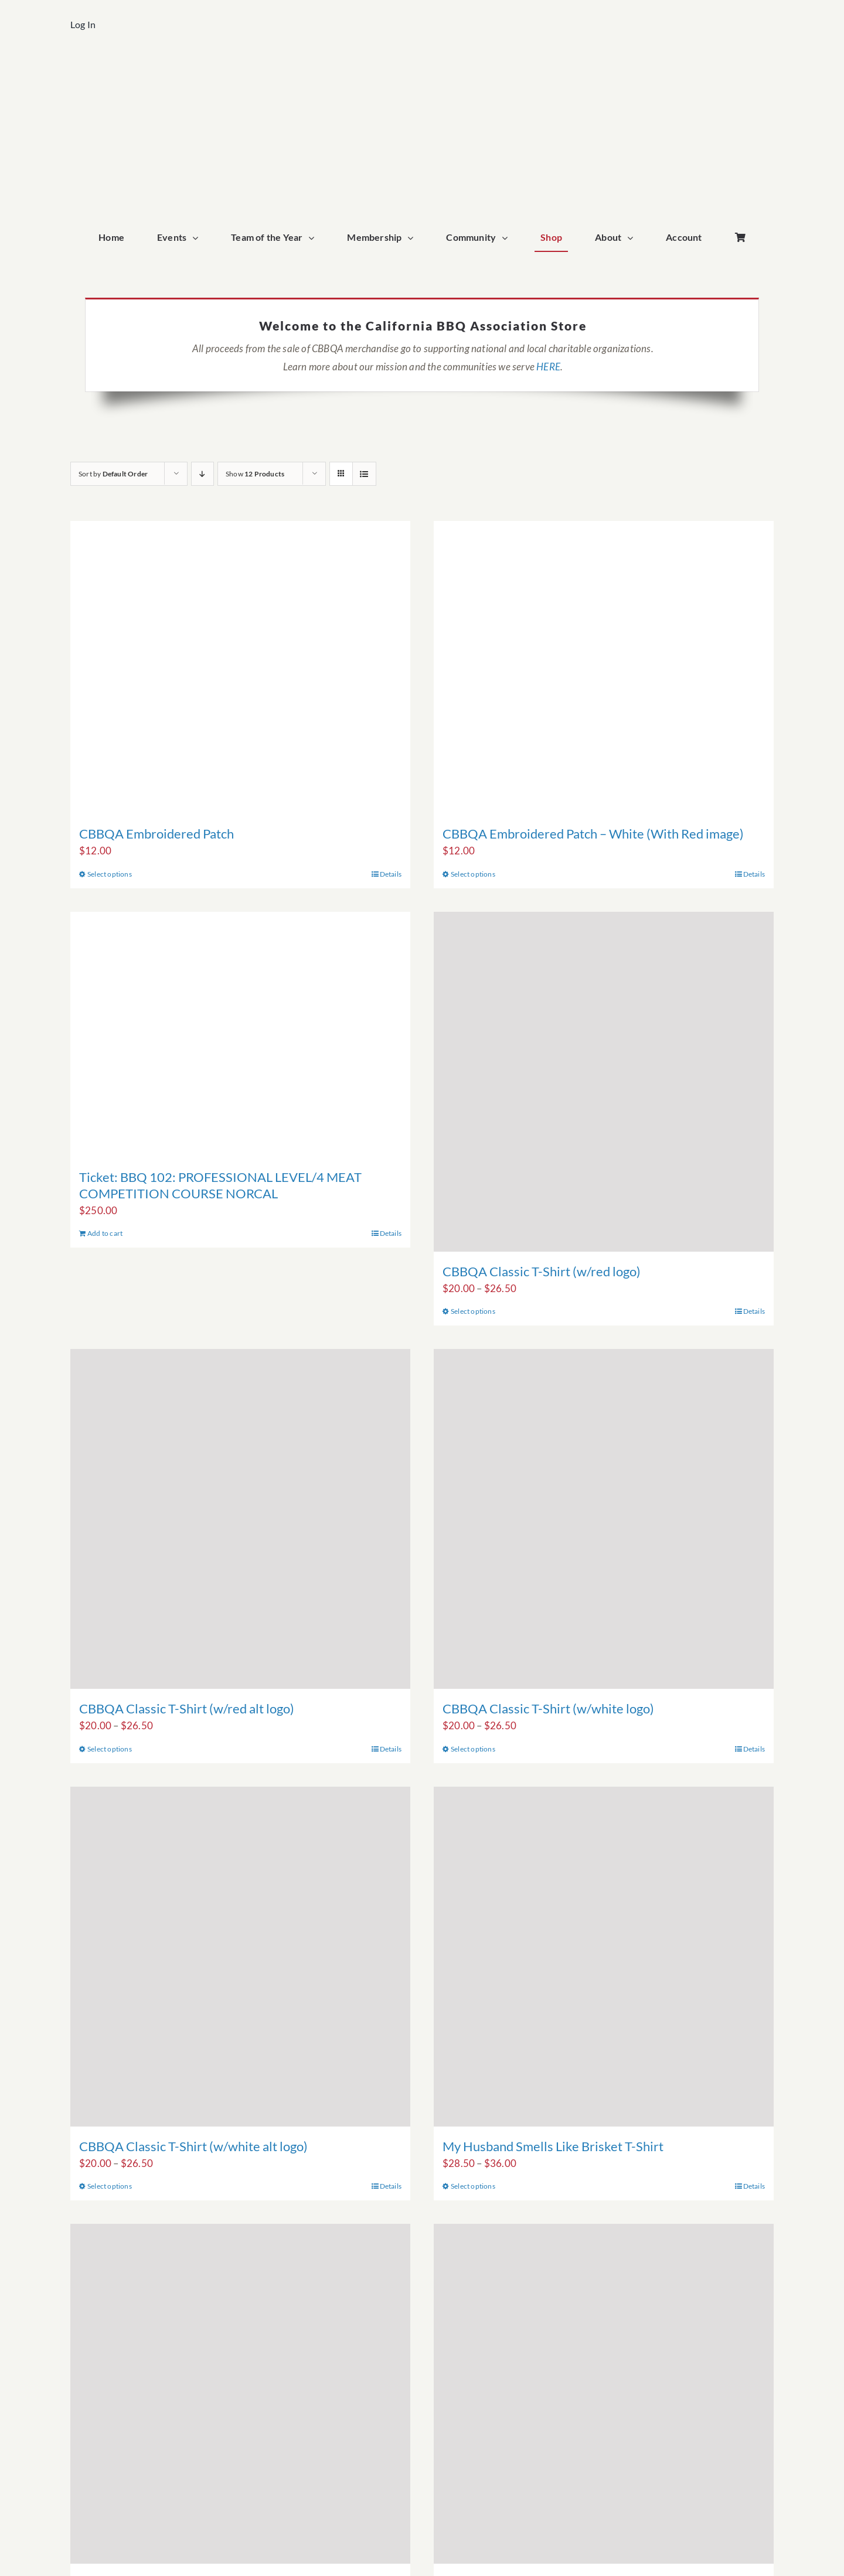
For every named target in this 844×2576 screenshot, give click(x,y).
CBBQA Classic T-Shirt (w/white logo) (548, 1708)
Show (255, 473)
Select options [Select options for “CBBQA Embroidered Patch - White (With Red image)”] (473, 874)
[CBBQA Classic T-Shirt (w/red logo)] (604, 1082)
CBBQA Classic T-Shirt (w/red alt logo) (186, 1708)
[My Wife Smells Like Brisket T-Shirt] (240, 2394)
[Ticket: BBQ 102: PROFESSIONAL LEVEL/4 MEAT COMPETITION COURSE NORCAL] (240, 1034)
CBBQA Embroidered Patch (156, 833)
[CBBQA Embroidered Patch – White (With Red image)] (604, 667)
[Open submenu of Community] (507, 238)
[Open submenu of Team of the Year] (314, 238)
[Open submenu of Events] (198, 238)
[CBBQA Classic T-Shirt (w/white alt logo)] (240, 1957)
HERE (548, 366)
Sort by (113, 473)
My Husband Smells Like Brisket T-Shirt (553, 2146)
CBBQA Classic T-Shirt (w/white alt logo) (193, 2146)
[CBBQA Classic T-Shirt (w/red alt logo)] (240, 1519)
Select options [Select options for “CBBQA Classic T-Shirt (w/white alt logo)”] (109, 2186)
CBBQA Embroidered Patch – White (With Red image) (593, 833)
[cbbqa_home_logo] (422, 68)
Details (390, 874)
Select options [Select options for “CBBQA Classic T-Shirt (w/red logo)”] (473, 1311)
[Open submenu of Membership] (413, 238)
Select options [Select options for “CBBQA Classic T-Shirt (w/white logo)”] (473, 1748)
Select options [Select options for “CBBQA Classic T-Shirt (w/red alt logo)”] (109, 1748)
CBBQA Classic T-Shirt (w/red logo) (542, 1271)
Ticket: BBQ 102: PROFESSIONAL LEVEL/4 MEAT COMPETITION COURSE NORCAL (220, 1185)
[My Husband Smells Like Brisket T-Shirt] (604, 1957)
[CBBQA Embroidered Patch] (240, 667)
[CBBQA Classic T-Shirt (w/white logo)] (604, 1519)
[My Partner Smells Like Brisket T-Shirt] (604, 2394)
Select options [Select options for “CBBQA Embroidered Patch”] (109, 874)
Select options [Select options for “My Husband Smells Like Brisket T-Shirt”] (473, 2186)
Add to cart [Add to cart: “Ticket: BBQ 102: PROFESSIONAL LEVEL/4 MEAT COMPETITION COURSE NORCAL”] (104, 1233)
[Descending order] (202, 474)
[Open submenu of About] (633, 238)
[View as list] (364, 473)
